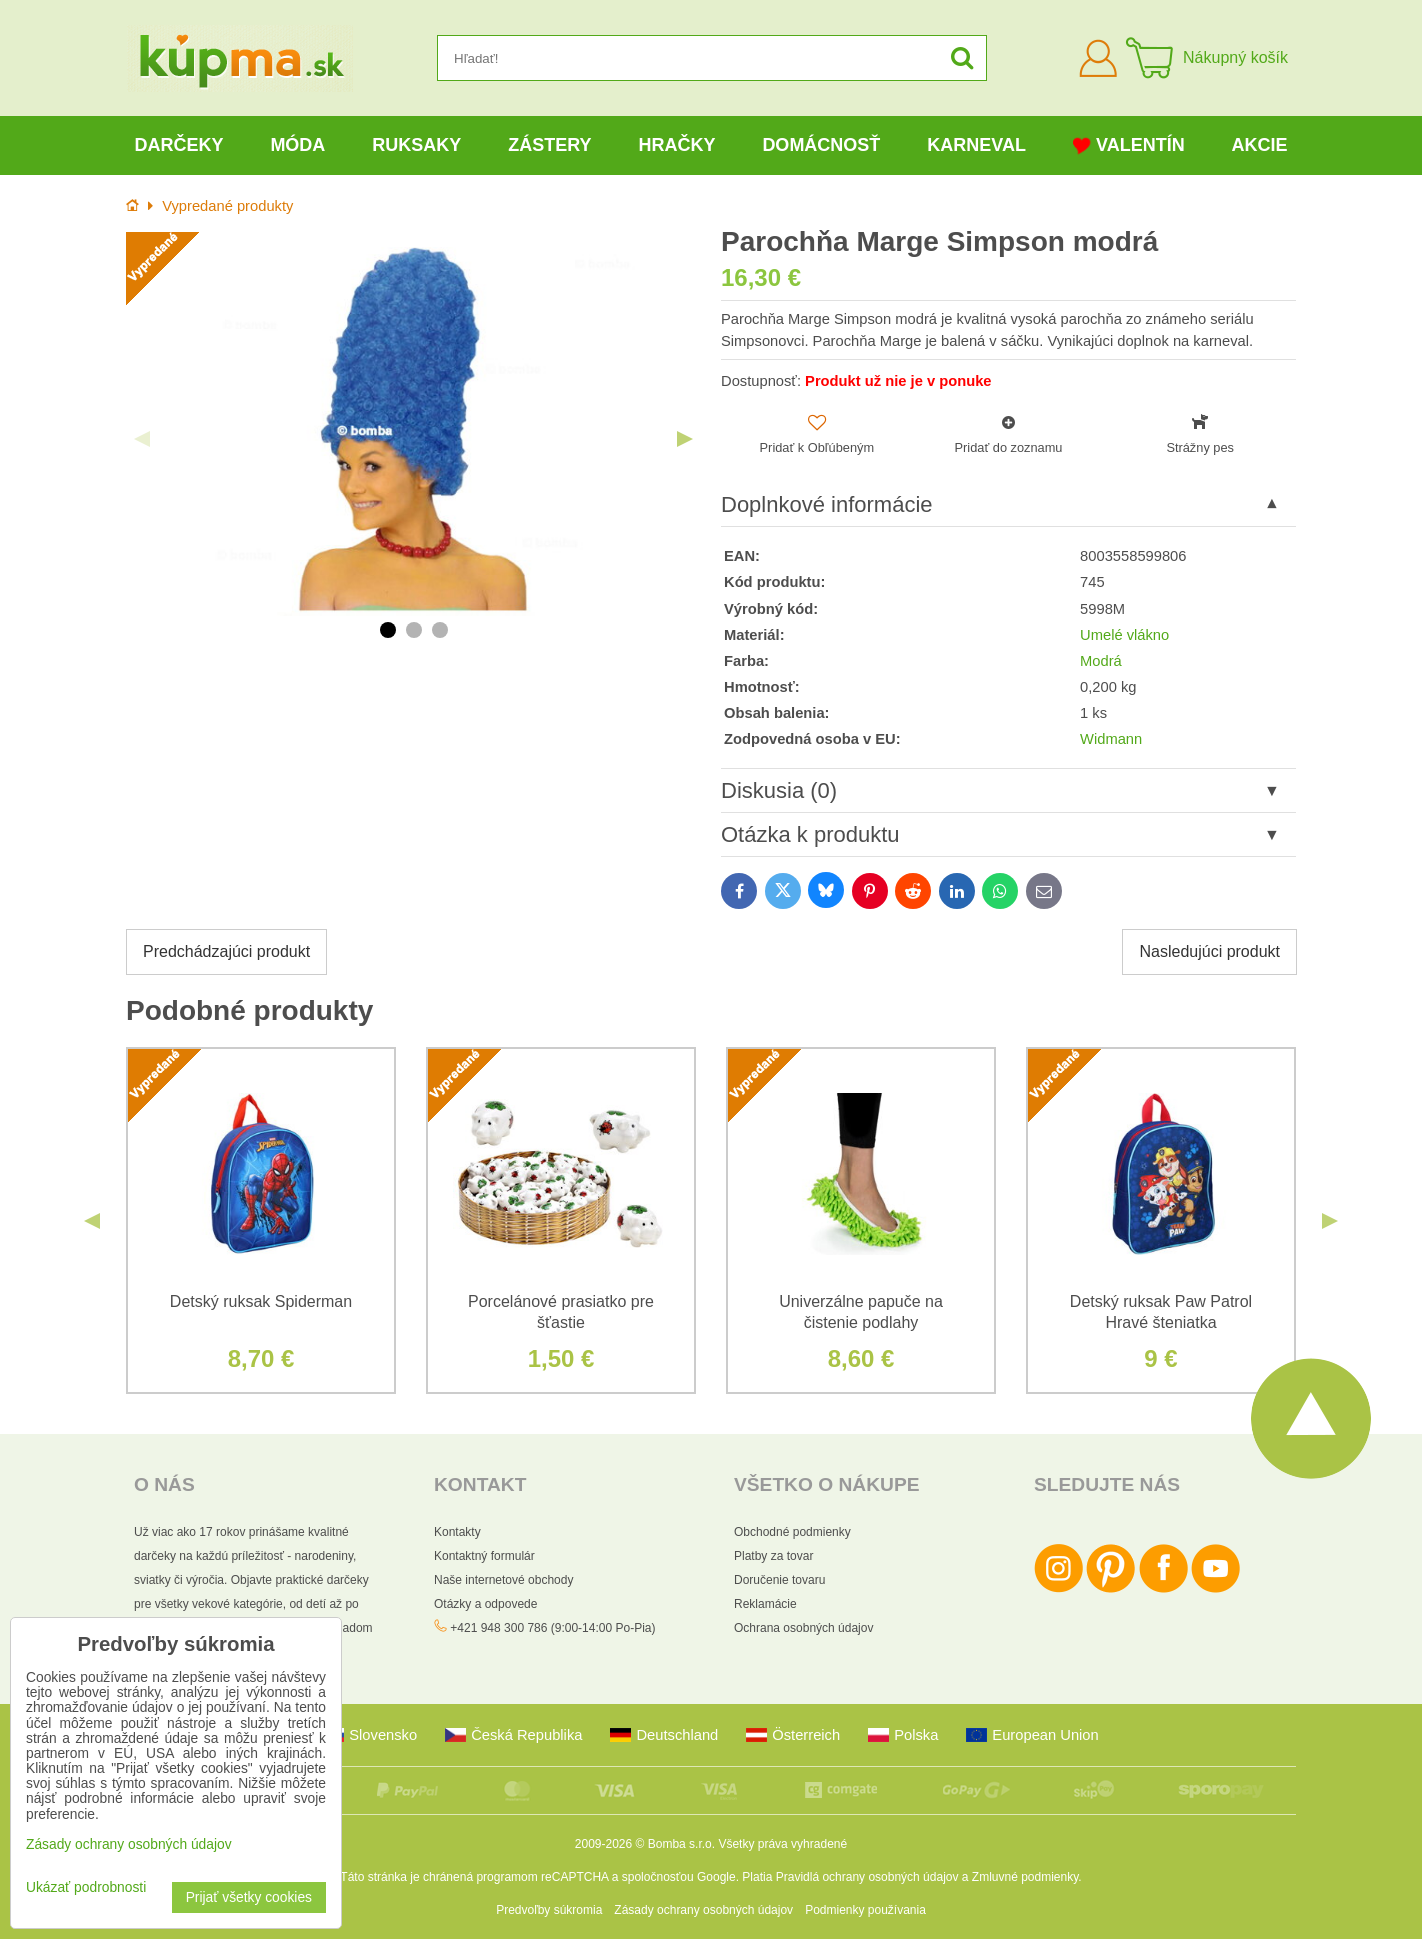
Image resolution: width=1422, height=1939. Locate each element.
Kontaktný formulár (484, 1556)
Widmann (1111, 739)
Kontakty (457, 1532)
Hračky (676, 145)
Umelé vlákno (1124, 635)
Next (685, 439)
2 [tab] (414, 630)
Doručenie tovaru (779, 1580)
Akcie (1260, 145)
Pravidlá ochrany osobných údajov (867, 1877)
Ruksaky (416, 145)
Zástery (549, 145)
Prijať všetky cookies (249, 1897)
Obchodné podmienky (792, 1532)
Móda (297, 145)
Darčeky (178, 145)
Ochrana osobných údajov (803, 1628)
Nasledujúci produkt (1209, 951)
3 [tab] (440, 630)
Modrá (1101, 661)
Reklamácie (765, 1604)
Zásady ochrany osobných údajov (703, 1910)
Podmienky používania (865, 1910)
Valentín (1129, 145)
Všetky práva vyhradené (782, 1844)
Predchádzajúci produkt (226, 951)
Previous (142, 439)
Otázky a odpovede (485, 1604)
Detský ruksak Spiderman (261, 1301)
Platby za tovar (773, 1556)
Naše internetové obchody (503, 1580)
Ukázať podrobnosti (86, 1887)
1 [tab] (388, 630)
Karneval (976, 145)
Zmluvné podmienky (1025, 1877)
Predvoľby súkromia (549, 1910)
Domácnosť (821, 145)
